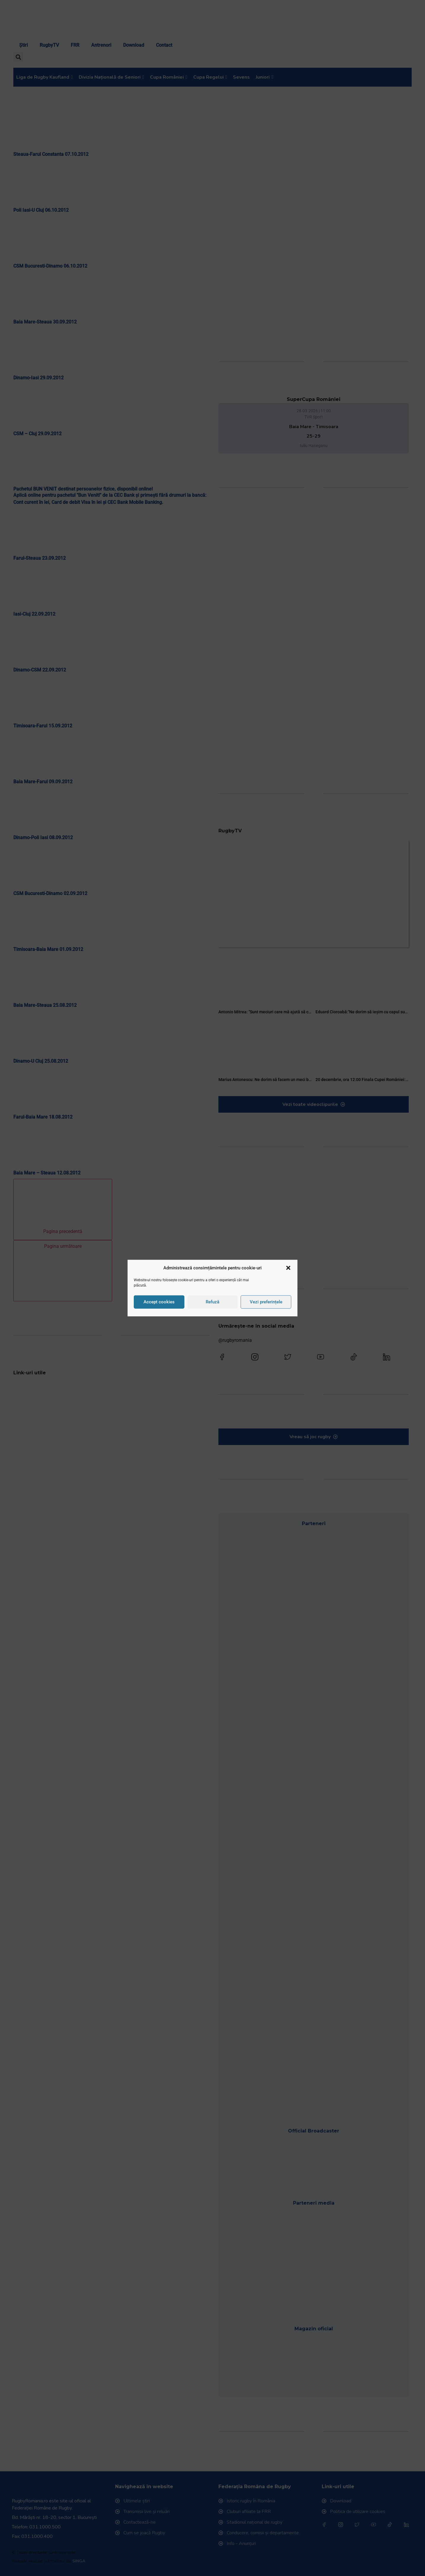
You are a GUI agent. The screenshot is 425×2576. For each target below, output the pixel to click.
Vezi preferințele (266, 1299)
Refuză (213, 1299)
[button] (288, 1271)
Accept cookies (159, 1299)
